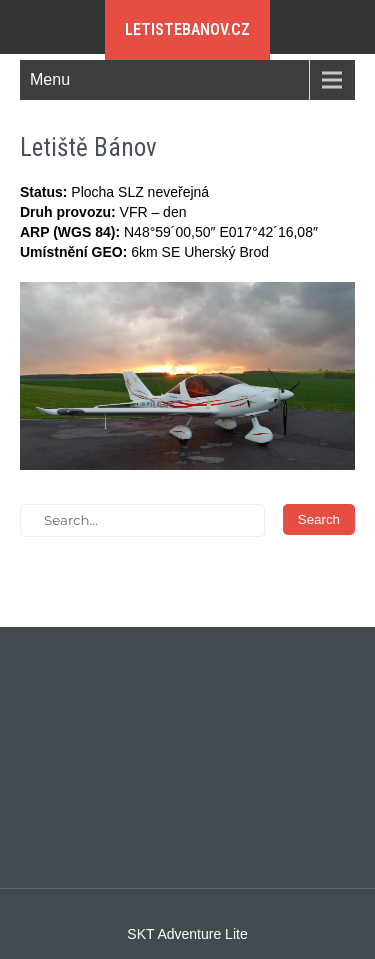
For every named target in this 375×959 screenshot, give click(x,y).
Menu (50, 79)
